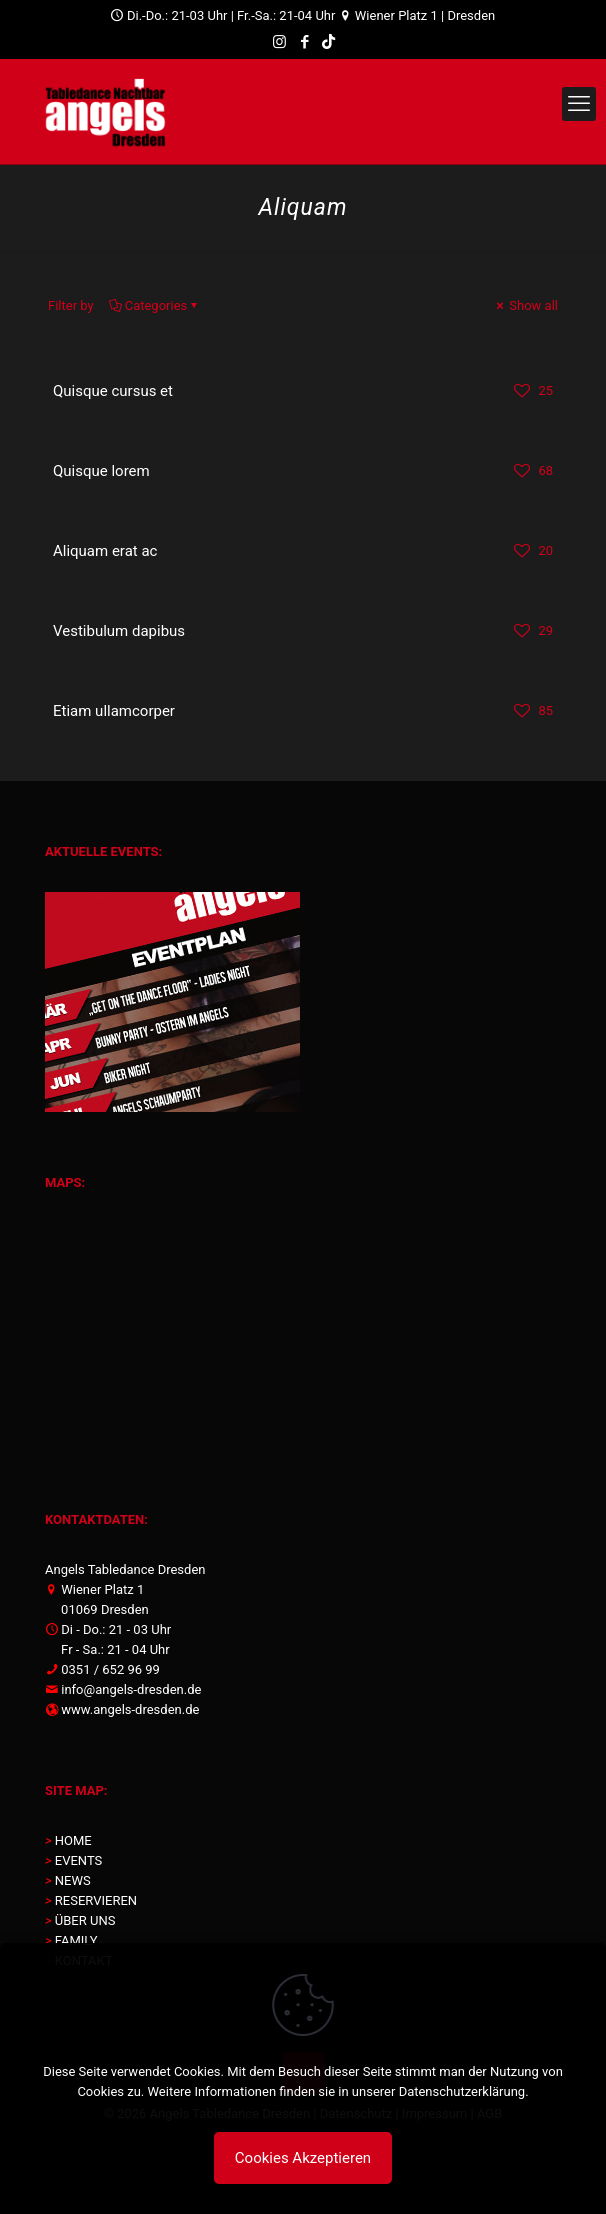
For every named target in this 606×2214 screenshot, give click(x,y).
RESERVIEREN (96, 1900)
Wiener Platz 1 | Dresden (424, 15)
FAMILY (76, 1940)
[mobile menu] (579, 104)
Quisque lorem (101, 471)
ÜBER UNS (85, 1920)
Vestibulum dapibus (119, 631)
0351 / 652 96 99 (110, 1669)
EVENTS (79, 1860)
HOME (73, 1840)
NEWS (73, 1880)
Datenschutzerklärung (462, 2091)
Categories (155, 305)
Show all (525, 305)
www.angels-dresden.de (130, 1709)
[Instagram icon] (279, 42)
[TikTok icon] (328, 42)
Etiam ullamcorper (114, 711)
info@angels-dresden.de (131, 1689)
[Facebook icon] (304, 42)
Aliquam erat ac (105, 551)
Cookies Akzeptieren (303, 2158)
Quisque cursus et (113, 391)
